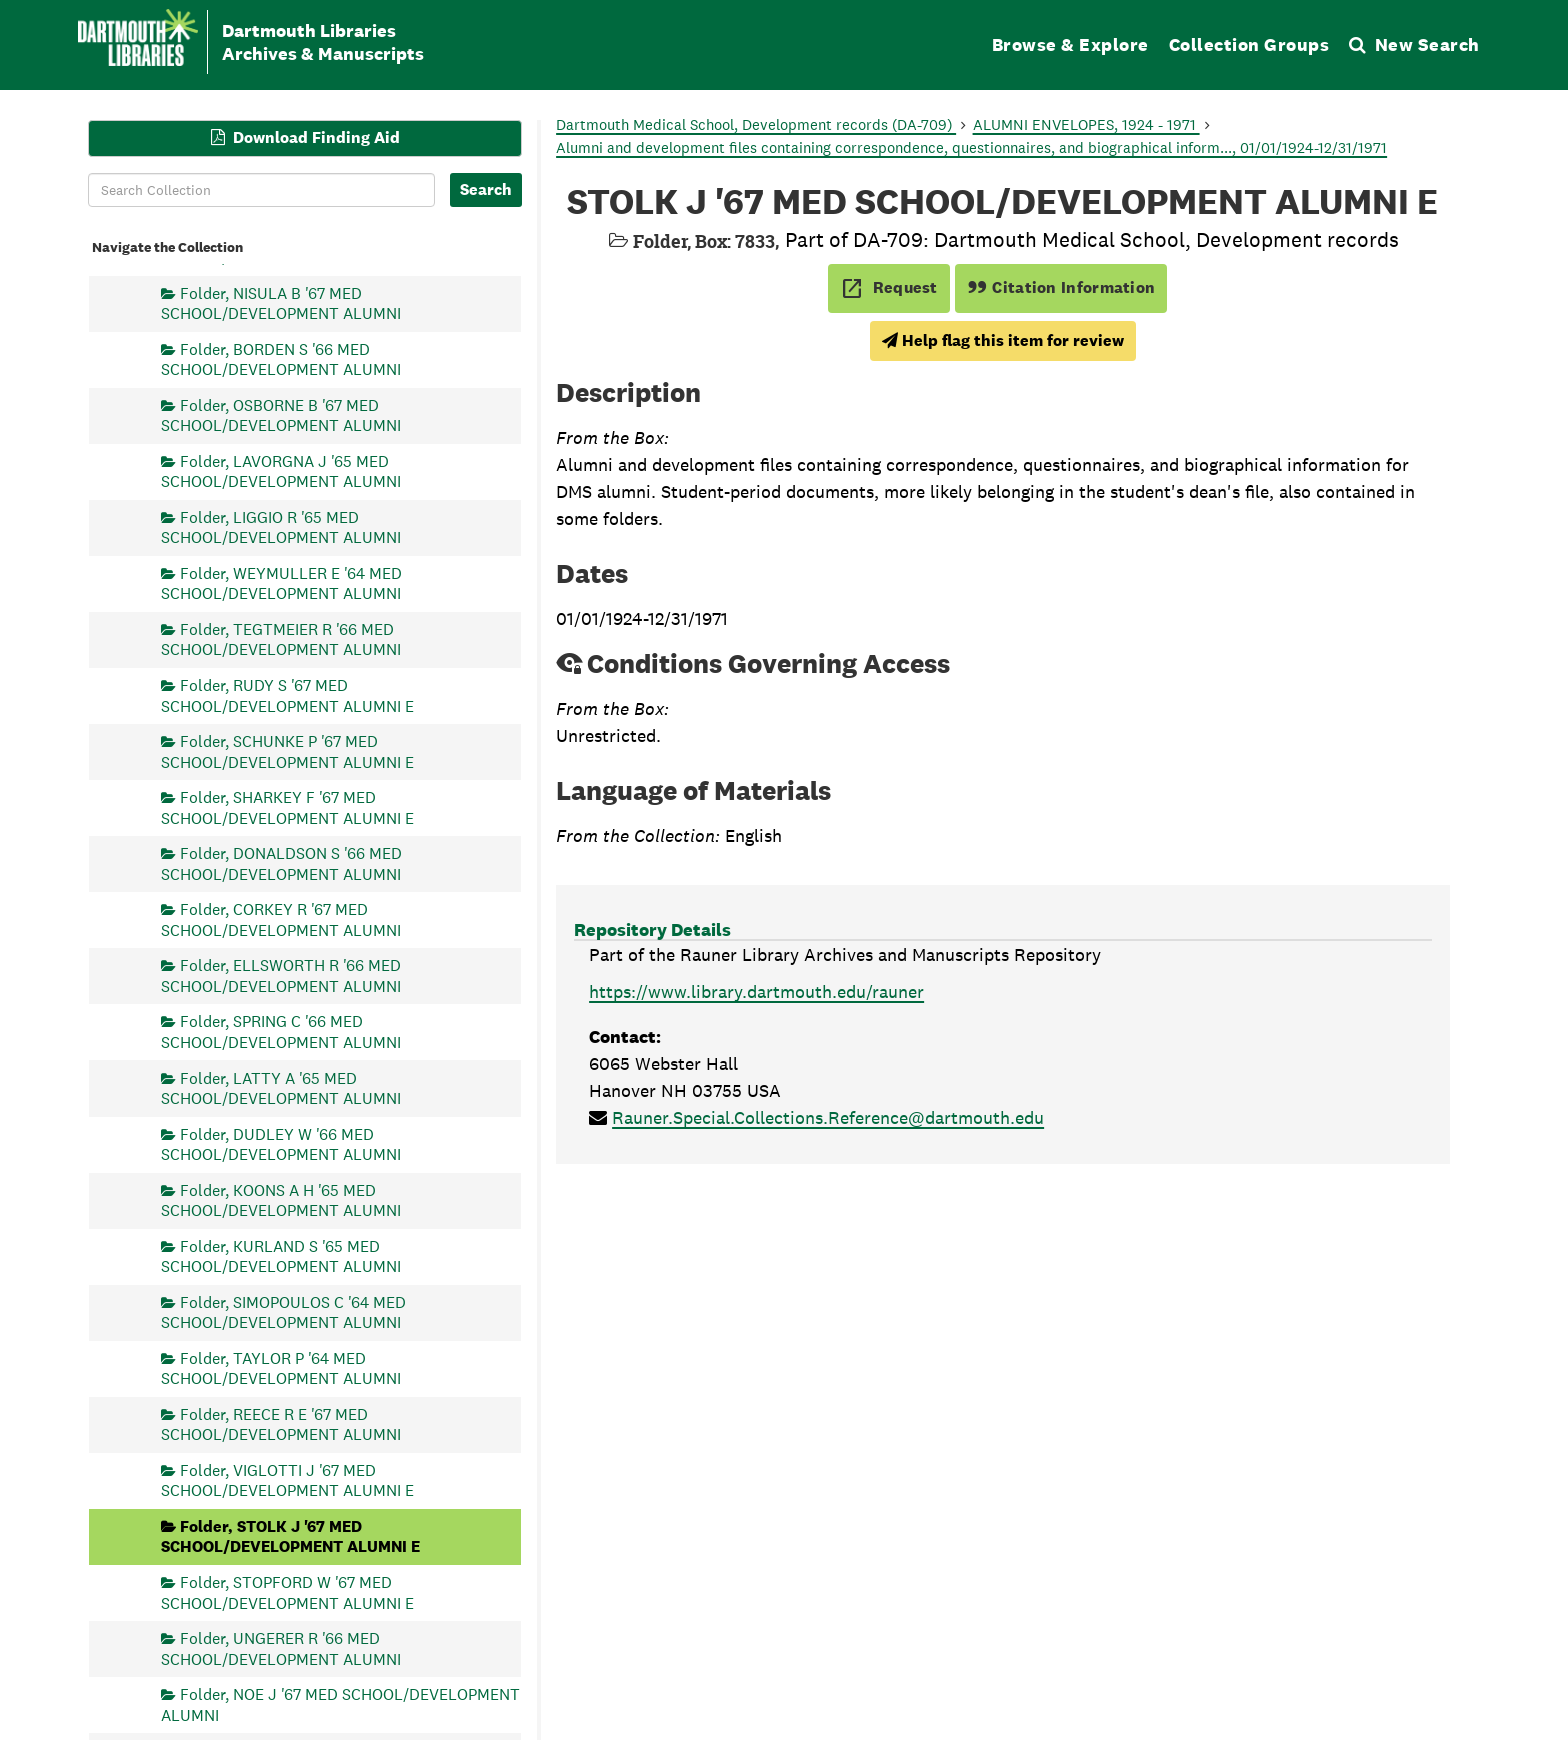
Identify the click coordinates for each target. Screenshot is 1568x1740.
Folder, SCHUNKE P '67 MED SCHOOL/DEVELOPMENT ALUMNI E (287, 751)
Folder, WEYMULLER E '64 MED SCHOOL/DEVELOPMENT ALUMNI (281, 582)
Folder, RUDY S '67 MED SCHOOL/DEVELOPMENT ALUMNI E (287, 695)
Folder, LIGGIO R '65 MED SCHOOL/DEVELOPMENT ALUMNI (281, 526)
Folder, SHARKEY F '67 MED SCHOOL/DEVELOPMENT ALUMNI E (287, 807)
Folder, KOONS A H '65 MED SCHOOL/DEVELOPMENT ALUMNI (281, 1199)
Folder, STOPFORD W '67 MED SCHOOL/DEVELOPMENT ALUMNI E (287, 1592)
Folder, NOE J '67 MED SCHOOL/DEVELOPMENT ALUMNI (340, 1704)
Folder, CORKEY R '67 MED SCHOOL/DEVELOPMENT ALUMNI (281, 919)
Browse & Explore (1070, 44)
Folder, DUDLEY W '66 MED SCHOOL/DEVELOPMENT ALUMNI (281, 1143)
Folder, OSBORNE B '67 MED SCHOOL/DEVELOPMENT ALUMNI (281, 414)
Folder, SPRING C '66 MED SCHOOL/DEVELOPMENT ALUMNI (281, 1031)
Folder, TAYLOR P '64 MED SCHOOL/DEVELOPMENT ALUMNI (281, 1367)
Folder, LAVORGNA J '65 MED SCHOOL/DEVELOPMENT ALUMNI (281, 470)
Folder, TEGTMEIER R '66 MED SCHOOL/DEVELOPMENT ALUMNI (281, 639)
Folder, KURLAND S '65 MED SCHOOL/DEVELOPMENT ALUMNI (281, 1255)
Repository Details (652, 929)
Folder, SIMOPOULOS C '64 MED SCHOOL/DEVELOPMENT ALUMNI (283, 1311)
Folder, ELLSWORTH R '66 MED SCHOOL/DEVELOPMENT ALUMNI (281, 975)
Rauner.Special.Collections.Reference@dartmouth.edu (828, 1117)
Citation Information (1061, 287)
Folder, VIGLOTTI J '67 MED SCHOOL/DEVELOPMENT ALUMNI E (287, 1479)
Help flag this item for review (1003, 340)
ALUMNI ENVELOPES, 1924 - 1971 (1086, 124)
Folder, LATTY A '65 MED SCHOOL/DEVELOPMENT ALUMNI (281, 1087)
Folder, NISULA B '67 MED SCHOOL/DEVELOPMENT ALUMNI (281, 302)
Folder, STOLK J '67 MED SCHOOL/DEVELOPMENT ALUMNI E (290, 1536)
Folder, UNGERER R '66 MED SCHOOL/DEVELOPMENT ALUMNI (281, 1648)
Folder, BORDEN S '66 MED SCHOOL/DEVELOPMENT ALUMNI (281, 358)
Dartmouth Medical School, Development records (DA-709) (756, 124)
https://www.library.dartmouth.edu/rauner (756, 991)
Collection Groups (1249, 44)
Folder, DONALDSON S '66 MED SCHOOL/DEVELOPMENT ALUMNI (281, 863)
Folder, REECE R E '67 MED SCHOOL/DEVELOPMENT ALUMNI (281, 1423)
